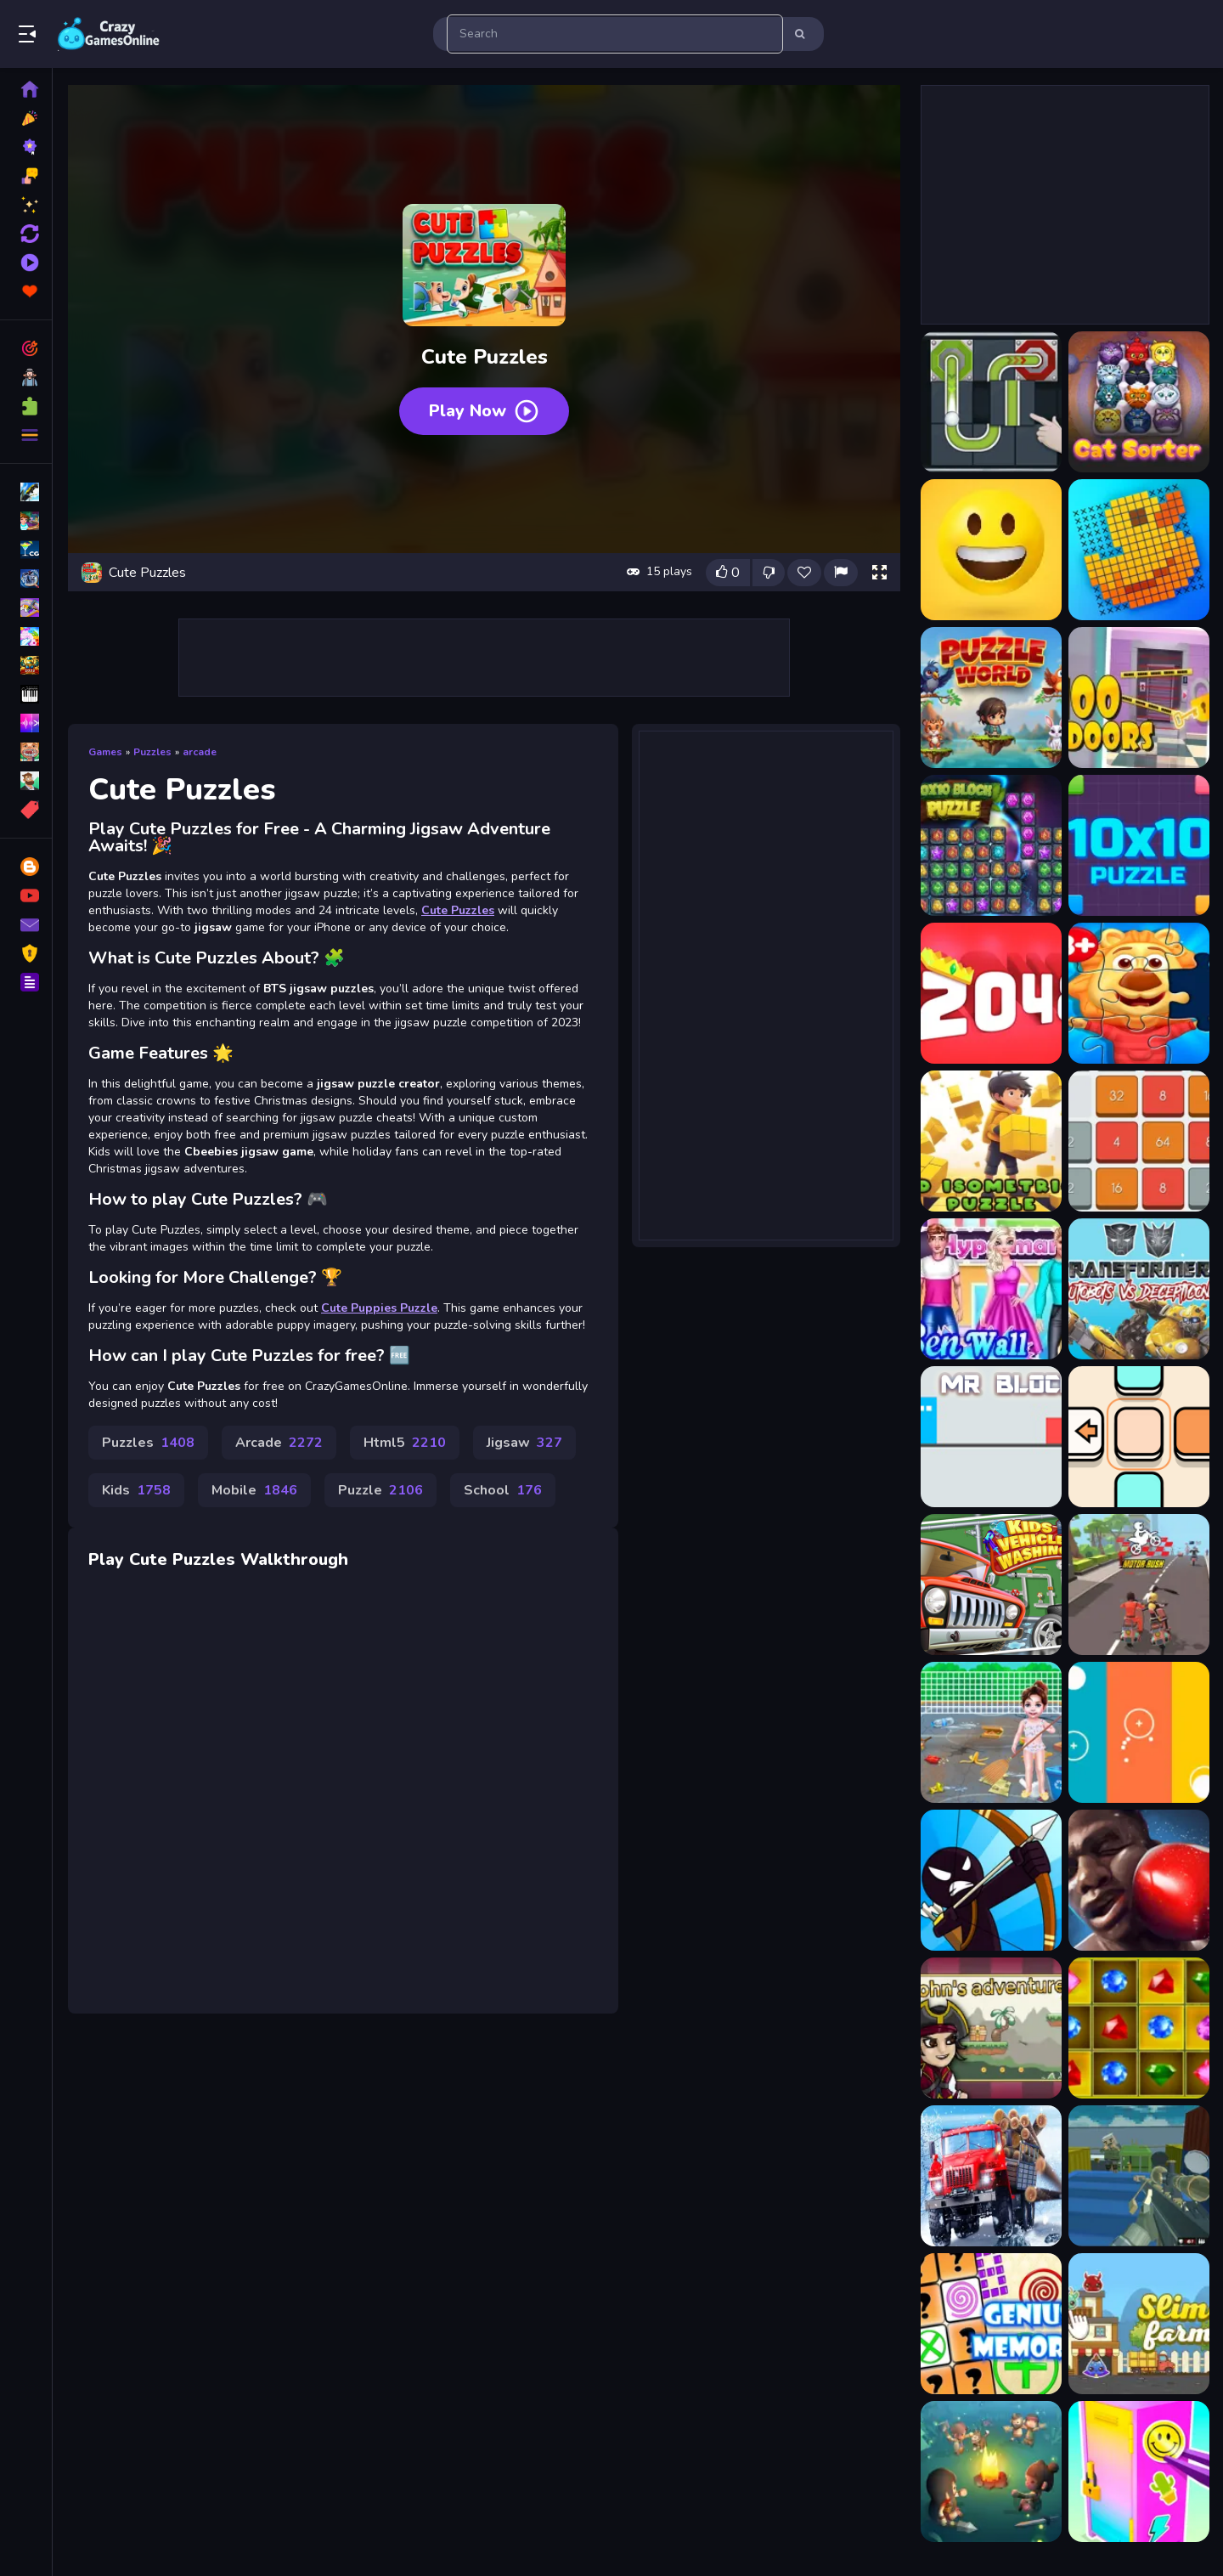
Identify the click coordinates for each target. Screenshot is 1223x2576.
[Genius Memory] (991, 2323)
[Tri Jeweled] (1138, 2028)
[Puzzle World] (991, 697)
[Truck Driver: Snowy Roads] (991, 2175)
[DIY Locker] (1138, 2471)
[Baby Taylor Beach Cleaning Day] (991, 1732)
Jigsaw (524, 1442)
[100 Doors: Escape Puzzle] (1138, 697)
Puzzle (380, 1490)
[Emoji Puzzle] (991, 549)
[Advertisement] (484, 657)
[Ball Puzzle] (991, 401)
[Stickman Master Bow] (991, 1880)
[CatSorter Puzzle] (1138, 401)
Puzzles (152, 752)
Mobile (254, 1490)
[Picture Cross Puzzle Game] (1138, 549)
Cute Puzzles (457, 910)
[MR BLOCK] (991, 1436)
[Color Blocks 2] (1138, 1436)
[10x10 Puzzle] (1138, 845)
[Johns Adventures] (991, 2028)
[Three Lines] (1138, 1732)
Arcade (279, 1442)
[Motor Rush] (1138, 1584)
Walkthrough (294, 1559)
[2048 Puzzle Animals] (991, 993)
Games (105, 752)
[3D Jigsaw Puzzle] (1138, 993)
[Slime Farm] (1138, 2323)
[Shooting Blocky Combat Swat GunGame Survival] (1138, 2175)
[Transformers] (1138, 1288)
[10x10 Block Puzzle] (991, 845)
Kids (136, 1490)
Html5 (405, 1442)
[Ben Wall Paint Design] (991, 1288)
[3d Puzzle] (991, 1141)
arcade (200, 752)
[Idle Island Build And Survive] (991, 2471)
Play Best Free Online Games (109, 34)
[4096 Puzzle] (1138, 1141)
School (503, 1490)
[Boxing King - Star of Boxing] (1138, 1880)
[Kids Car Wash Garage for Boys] (991, 1584)
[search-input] (615, 34)
